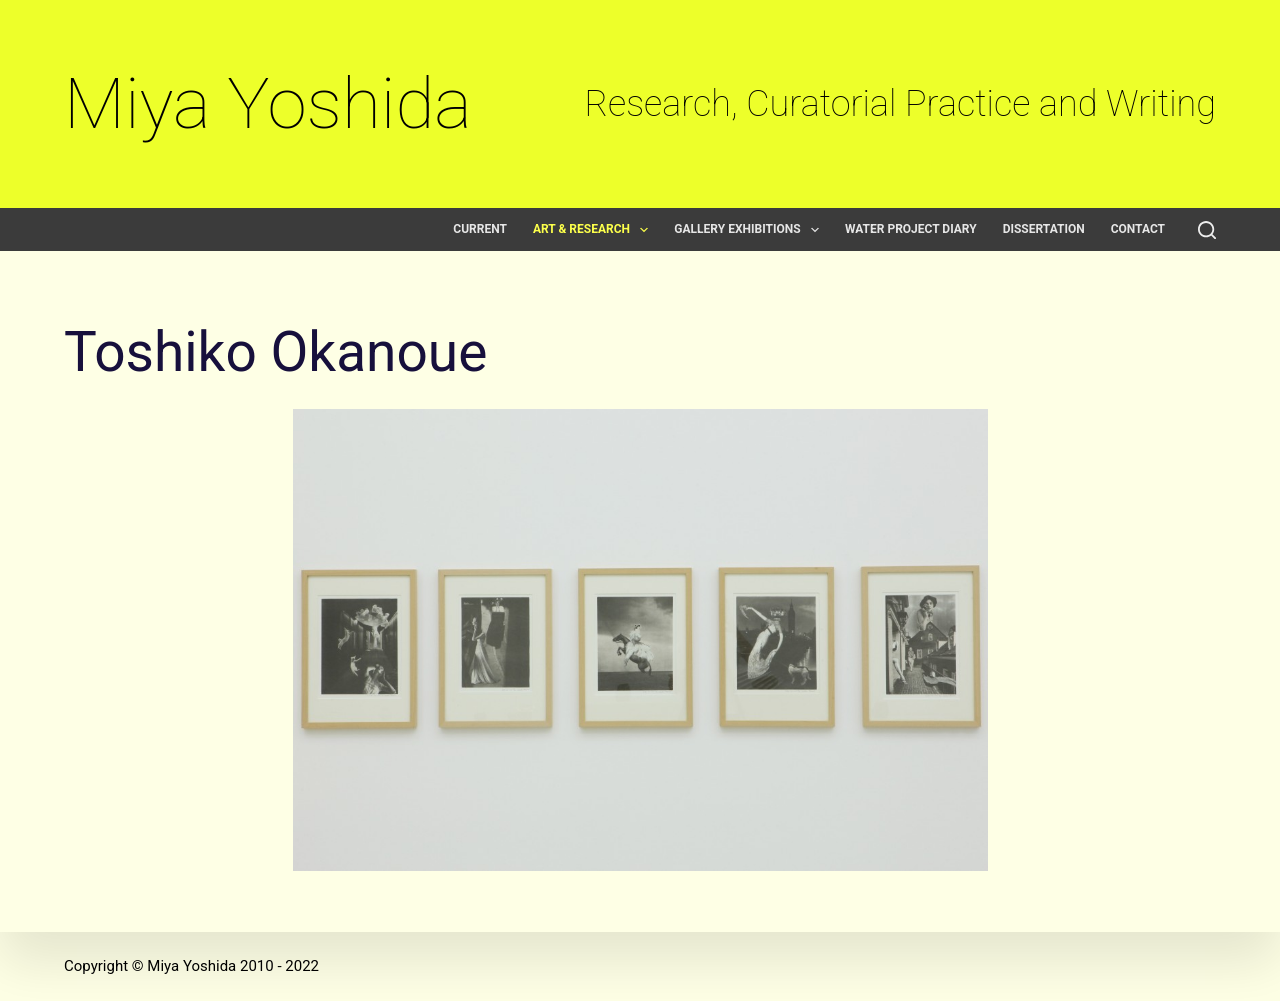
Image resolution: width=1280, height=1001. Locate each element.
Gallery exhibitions (750, 229)
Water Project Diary (911, 229)
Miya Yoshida (268, 103)
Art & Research (594, 229)
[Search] (1207, 230)
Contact (1138, 229)
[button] (644, 230)
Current (480, 229)
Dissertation (1044, 229)
